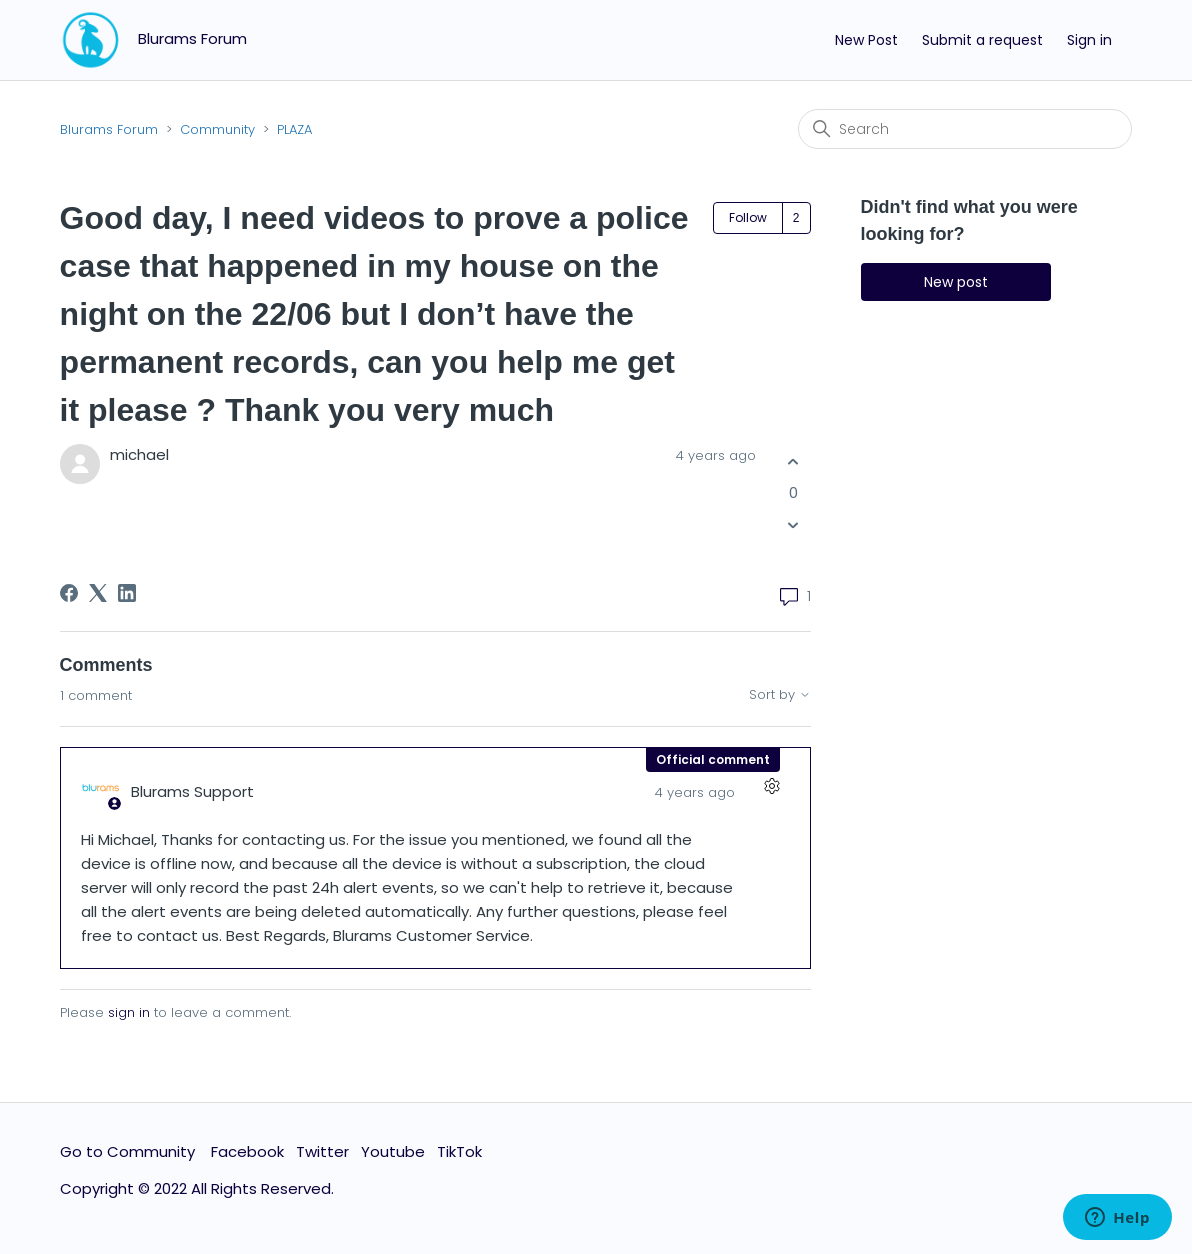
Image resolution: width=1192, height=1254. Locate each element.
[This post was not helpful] (793, 525)
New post (956, 282)
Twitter (322, 1151)
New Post (866, 40)
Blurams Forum (109, 129)
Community (217, 129)
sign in (129, 1012)
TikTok (459, 1151)
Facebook (247, 1151)
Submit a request (982, 40)
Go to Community (129, 1151)
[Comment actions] (772, 785)
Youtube (393, 1151)
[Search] (965, 129)
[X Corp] (98, 593)
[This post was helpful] (793, 461)
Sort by (780, 695)
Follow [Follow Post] (748, 217)
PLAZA (294, 129)
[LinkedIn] (127, 593)
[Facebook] (69, 593)
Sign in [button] (1089, 40)
